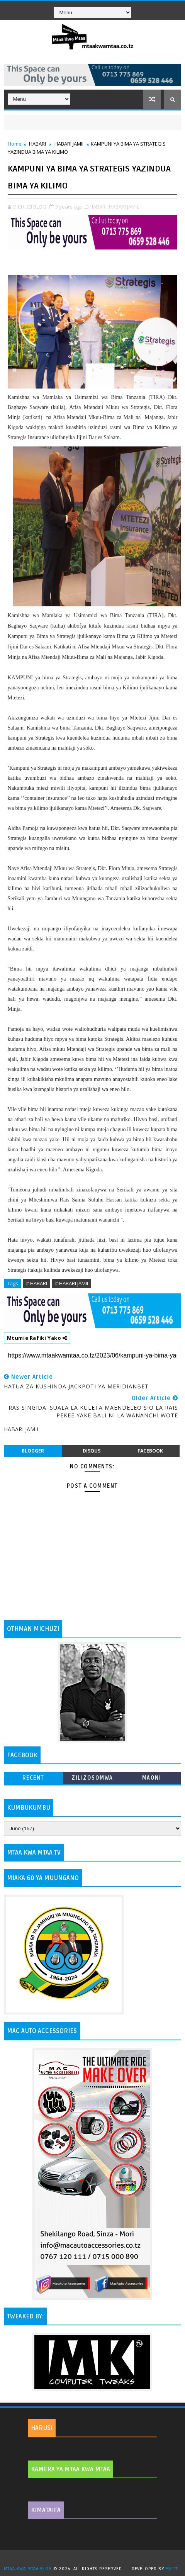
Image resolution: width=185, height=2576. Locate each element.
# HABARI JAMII (71, 1283)
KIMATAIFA (46, 2510)
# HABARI (36, 1283)
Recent (33, 1778)
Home (15, 143)
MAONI (151, 1778)
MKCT (171, 2569)
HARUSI (42, 2428)
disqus (91, 1451)
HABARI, (99, 206)
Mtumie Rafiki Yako (37, 1337)
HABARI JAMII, (124, 206)
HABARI (37, 143)
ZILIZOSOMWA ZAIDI (92, 1779)
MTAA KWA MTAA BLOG (28, 2569)
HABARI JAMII (68, 143)
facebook (150, 1451)
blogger (33, 1451)
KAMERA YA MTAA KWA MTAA (70, 2469)
